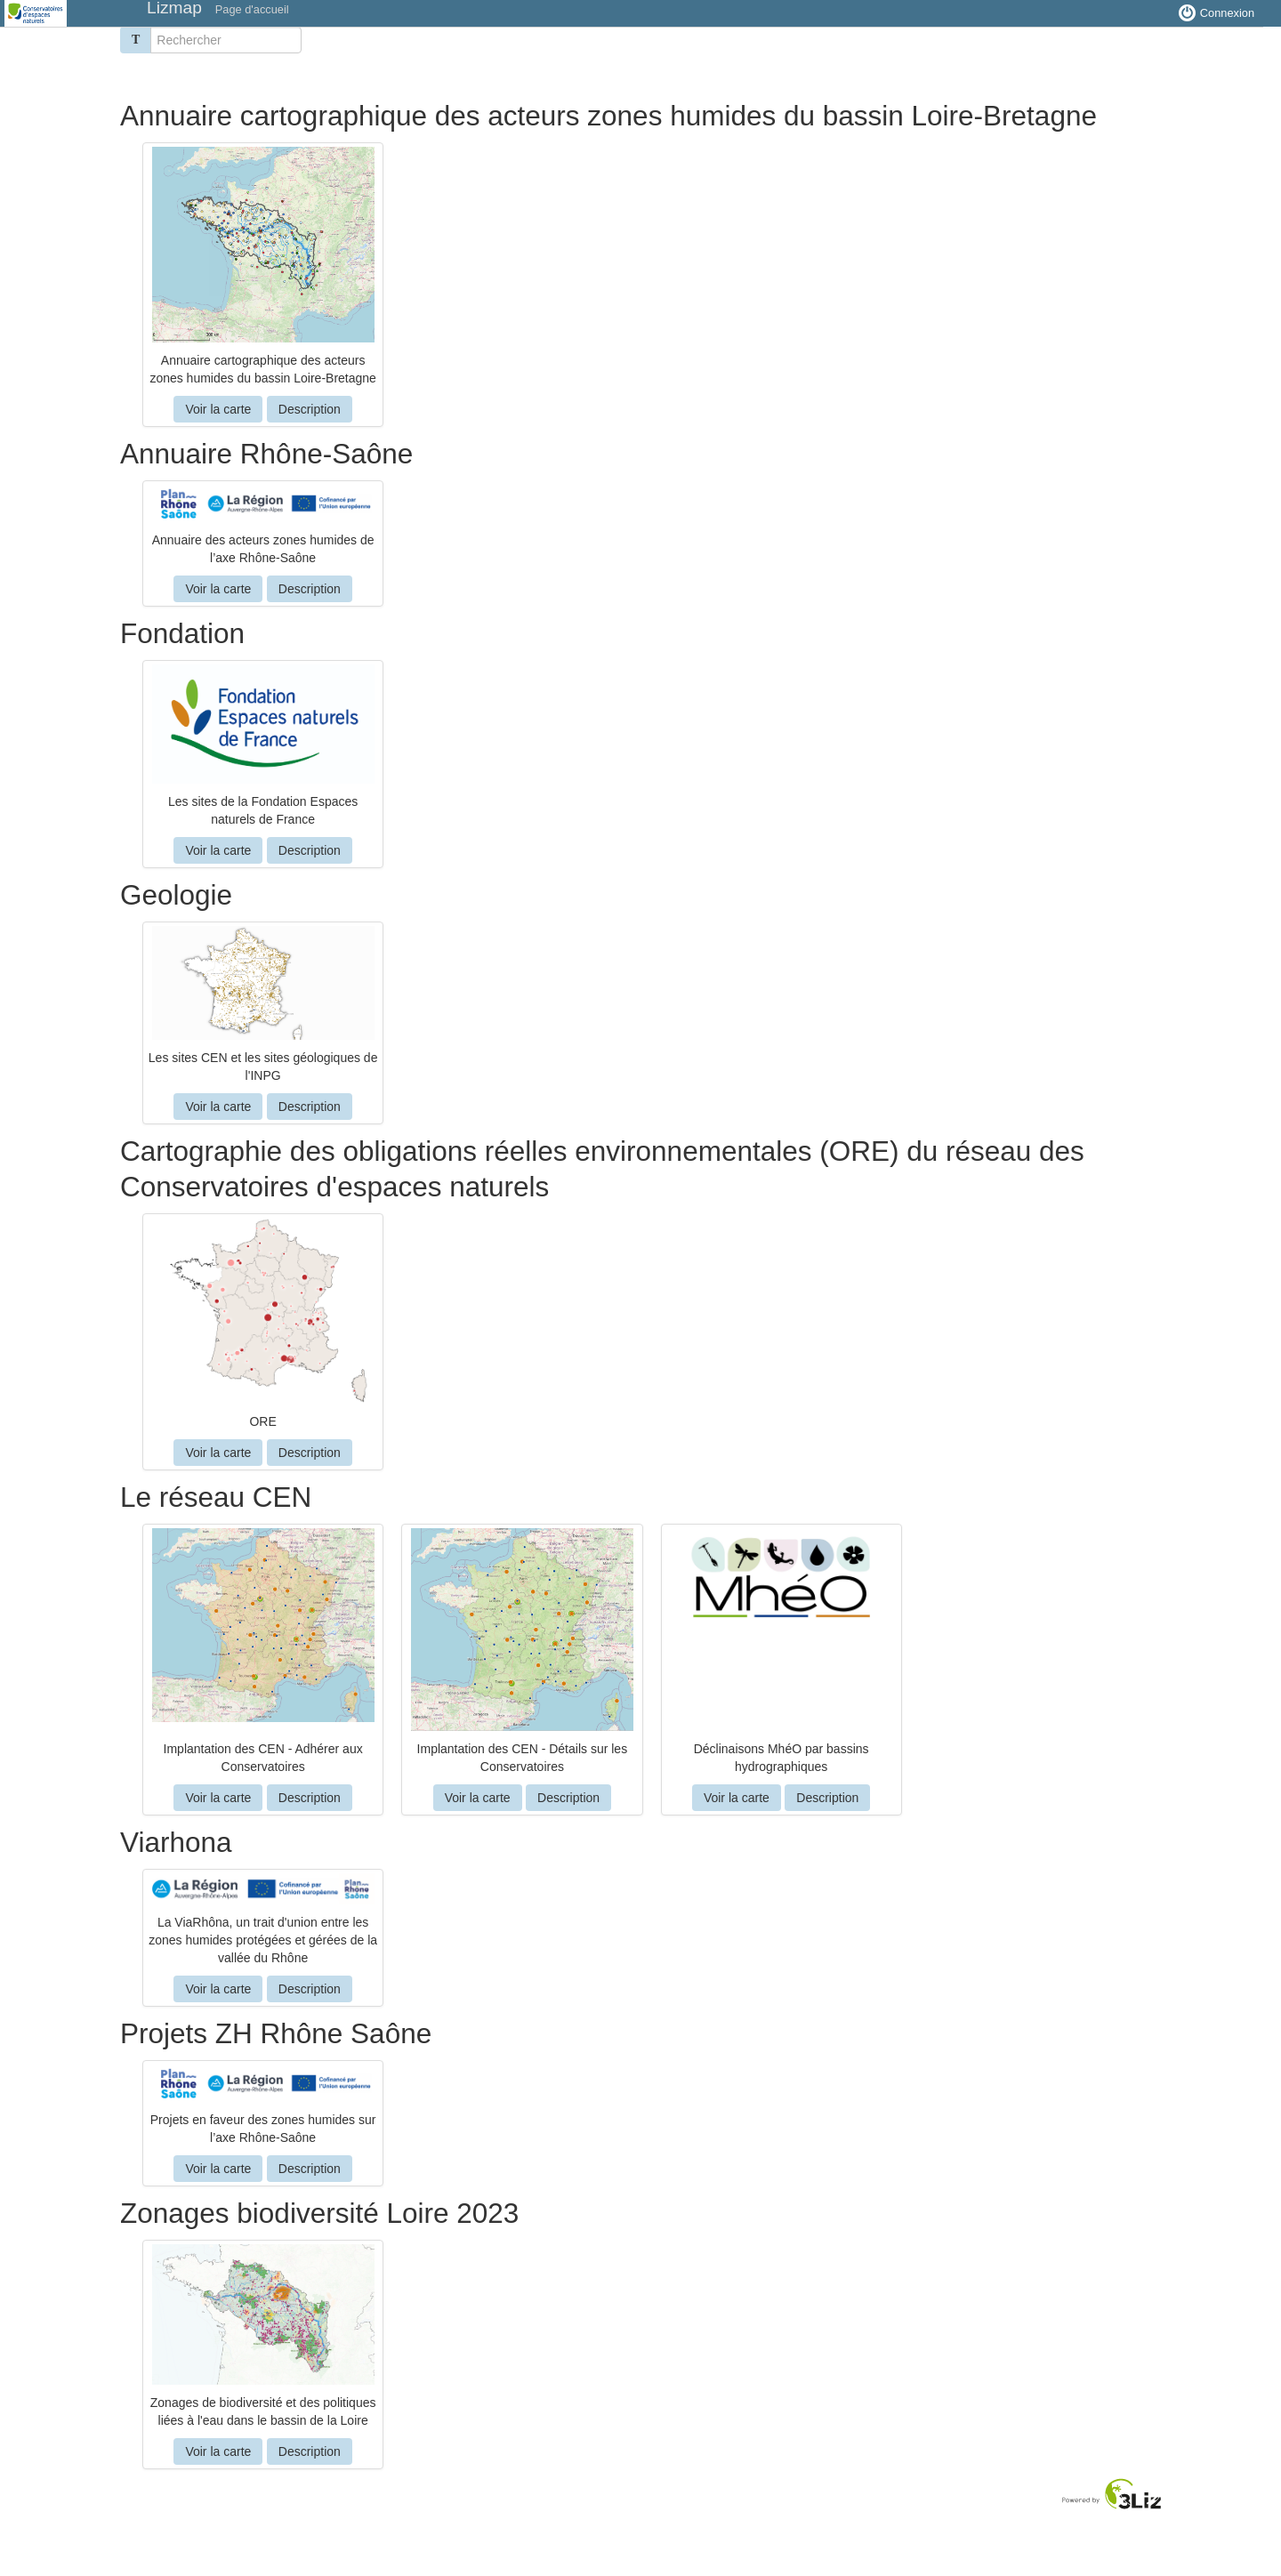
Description (309, 409)
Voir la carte (218, 409)
